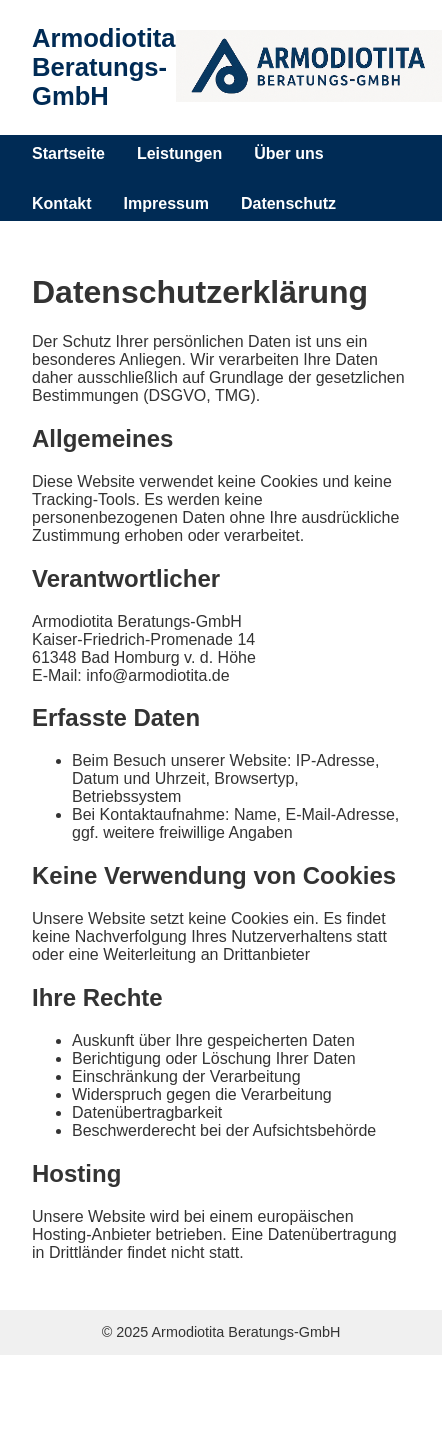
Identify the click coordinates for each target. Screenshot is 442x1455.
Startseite (68, 153)
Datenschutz (288, 203)
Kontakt (62, 203)
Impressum (166, 203)
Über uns (288, 153)
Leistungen (179, 153)
